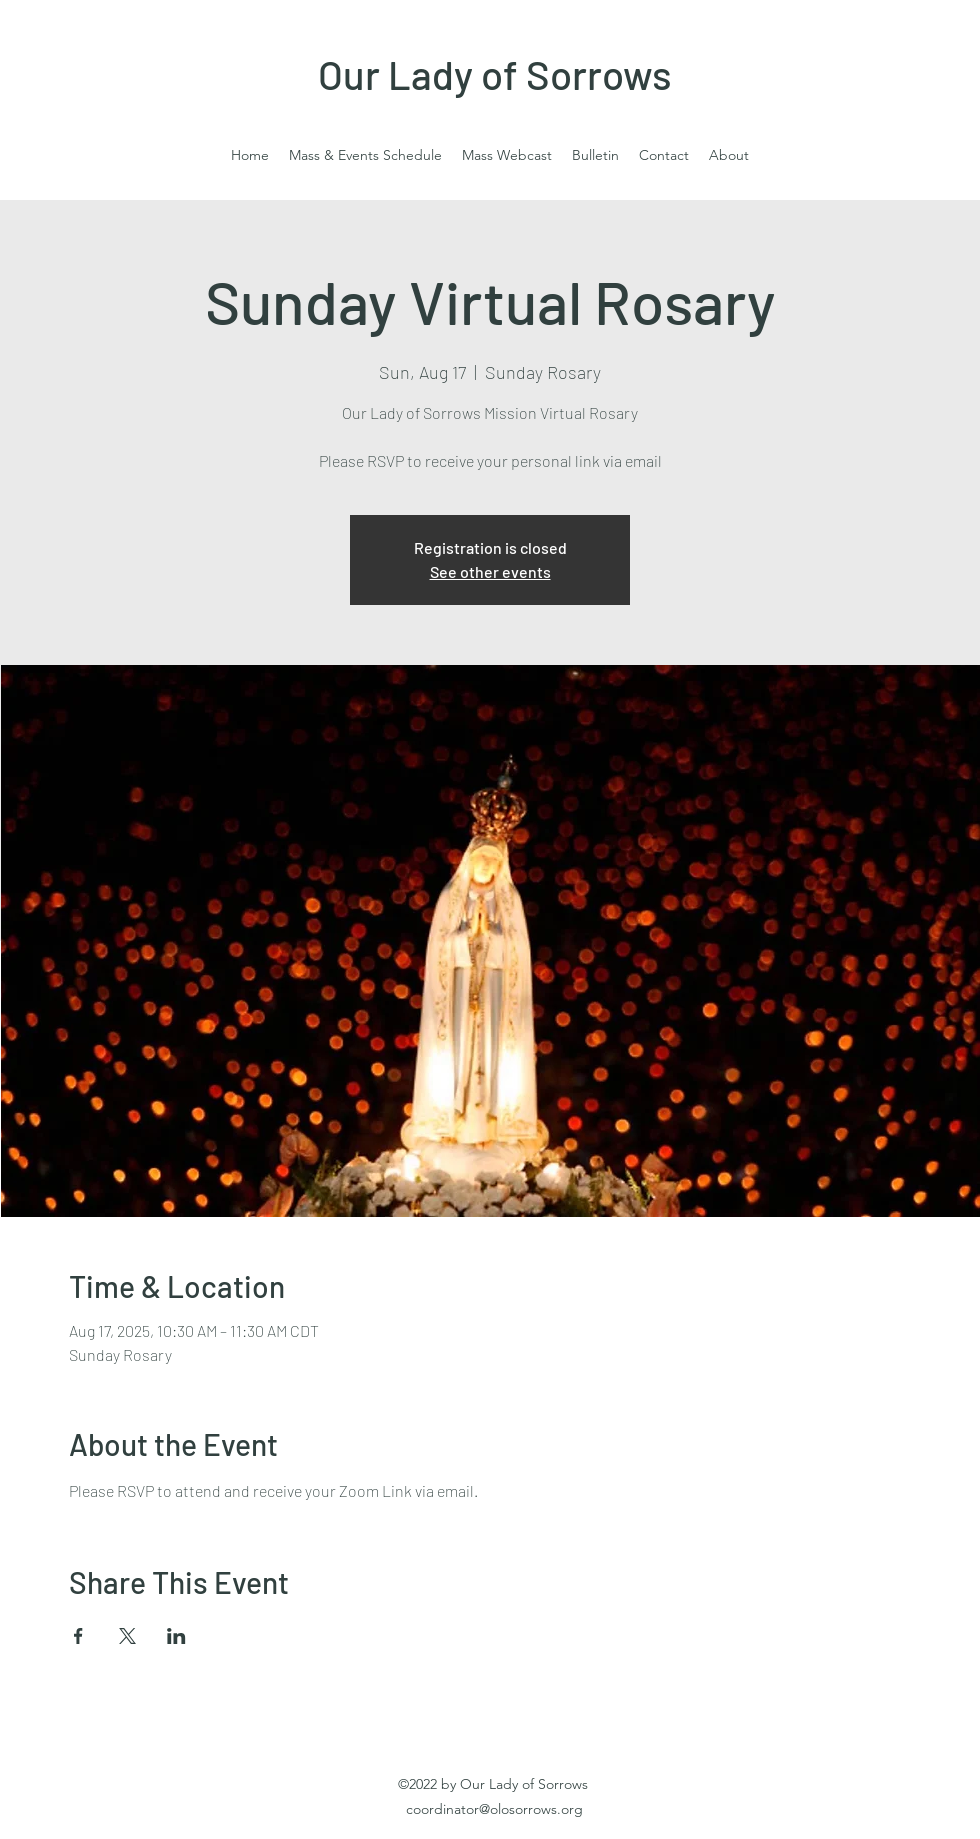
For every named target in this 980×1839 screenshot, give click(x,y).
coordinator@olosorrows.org (494, 1809)
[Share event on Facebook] (78, 1636)
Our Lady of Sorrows (495, 74)
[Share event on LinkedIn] (176, 1636)
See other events (490, 571)
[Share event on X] (127, 1636)
